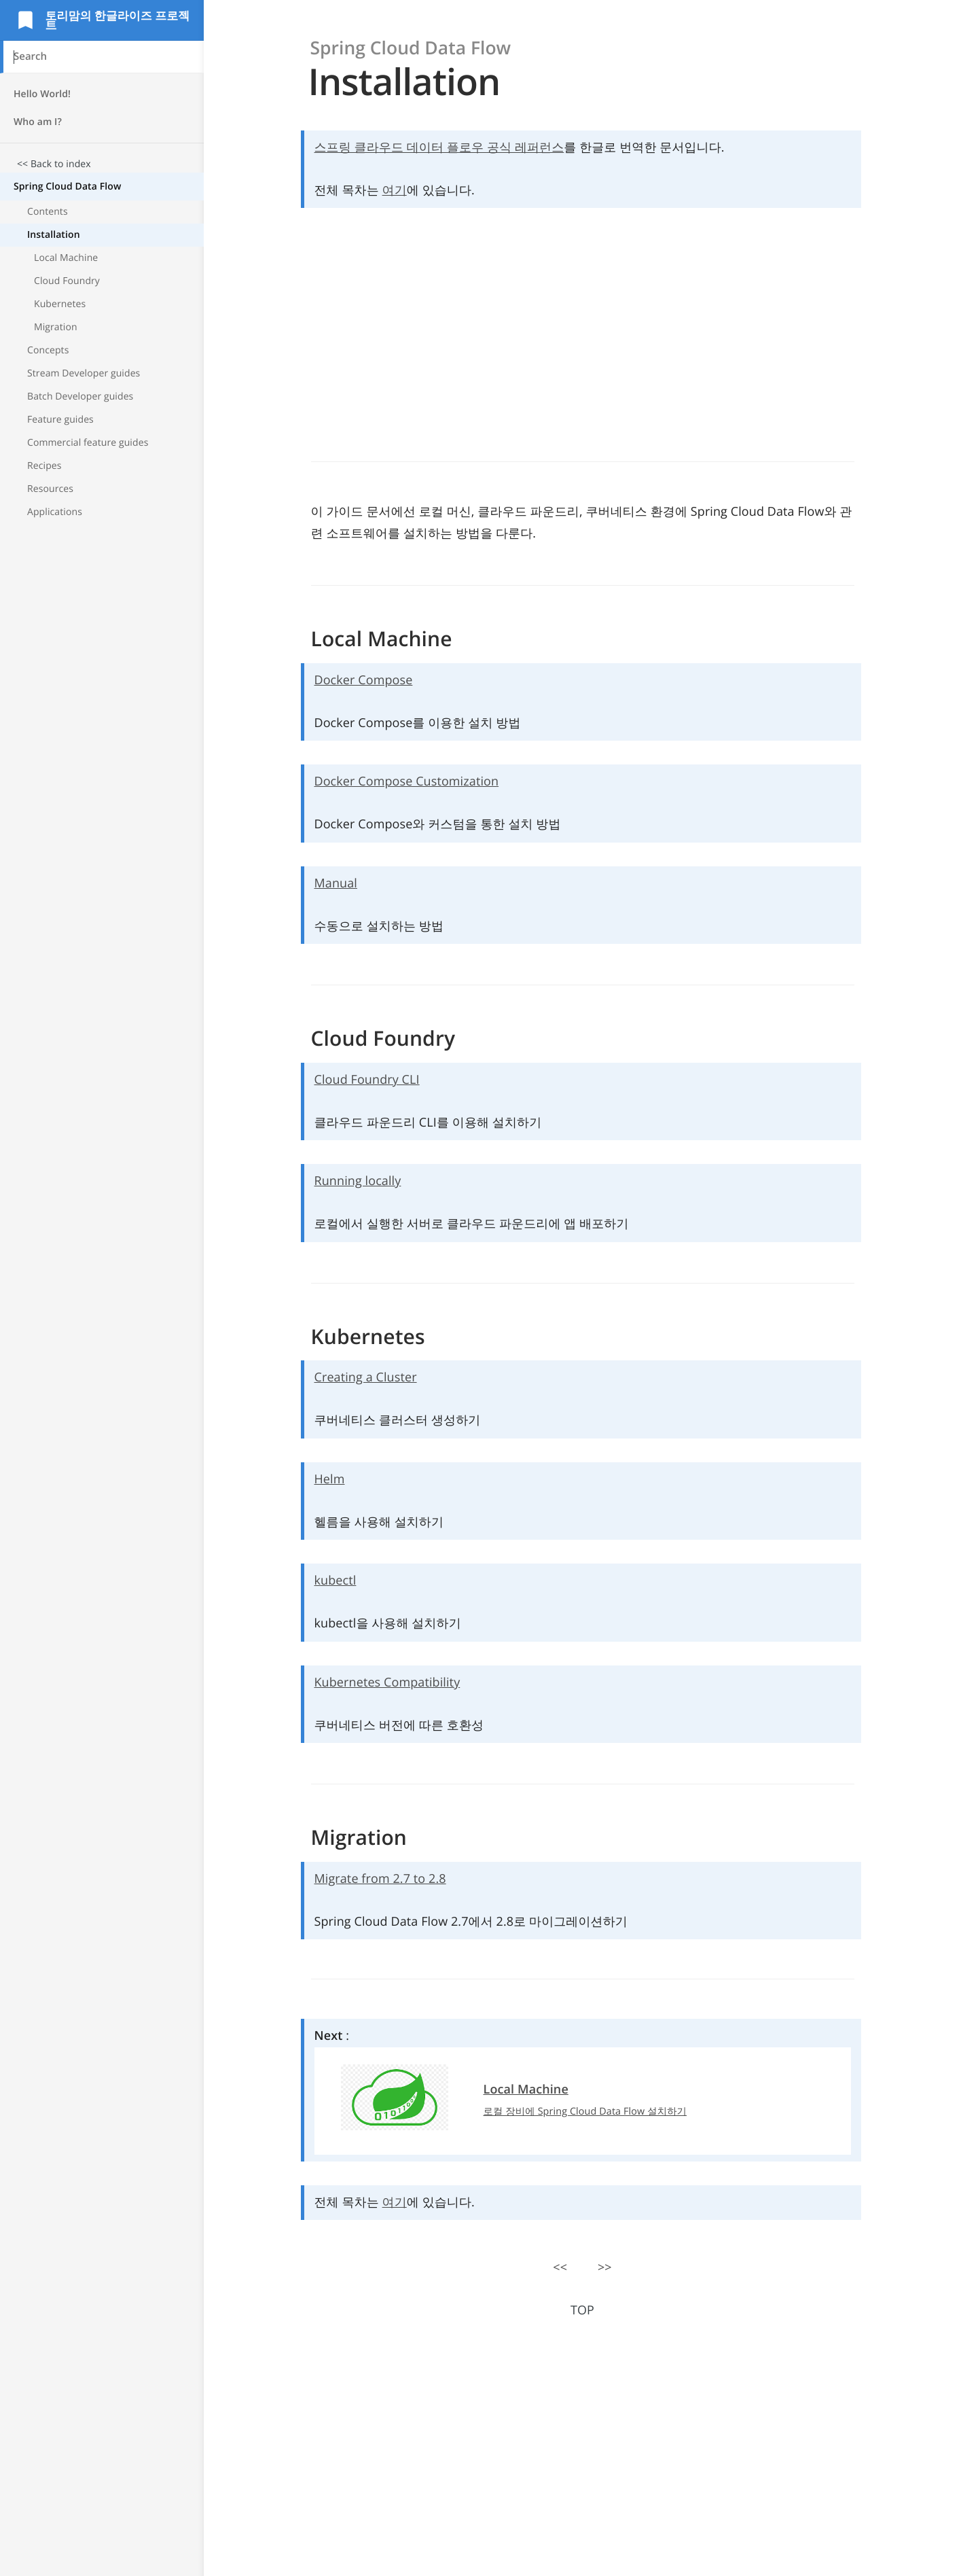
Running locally (357, 1181)
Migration (55, 327)
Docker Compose (363, 680)
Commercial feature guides (87, 442)
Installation (53, 234)
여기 (394, 190)
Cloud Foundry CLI (367, 1080)
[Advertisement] (102, 755)
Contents (47, 211)
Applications (54, 512)
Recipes (44, 465)
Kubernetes (60, 304)
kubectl (335, 1580)
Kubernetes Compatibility (387, 1682)
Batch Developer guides (80, 396)
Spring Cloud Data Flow (67, 186)
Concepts (48, 350)
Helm (329, 1479)
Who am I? (38, 122)
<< (560, 2267)
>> (605, 2267)
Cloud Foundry (67, 281)
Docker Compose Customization (406, 781)
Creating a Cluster (365, 1377)
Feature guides (60, 419)
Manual (335, 883)
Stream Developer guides (83, 373)
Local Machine (66, 257)
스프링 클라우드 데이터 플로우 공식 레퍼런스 (439, 147)
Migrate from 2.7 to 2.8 (380, 1879)
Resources (50, 488)
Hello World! (42, 94)
